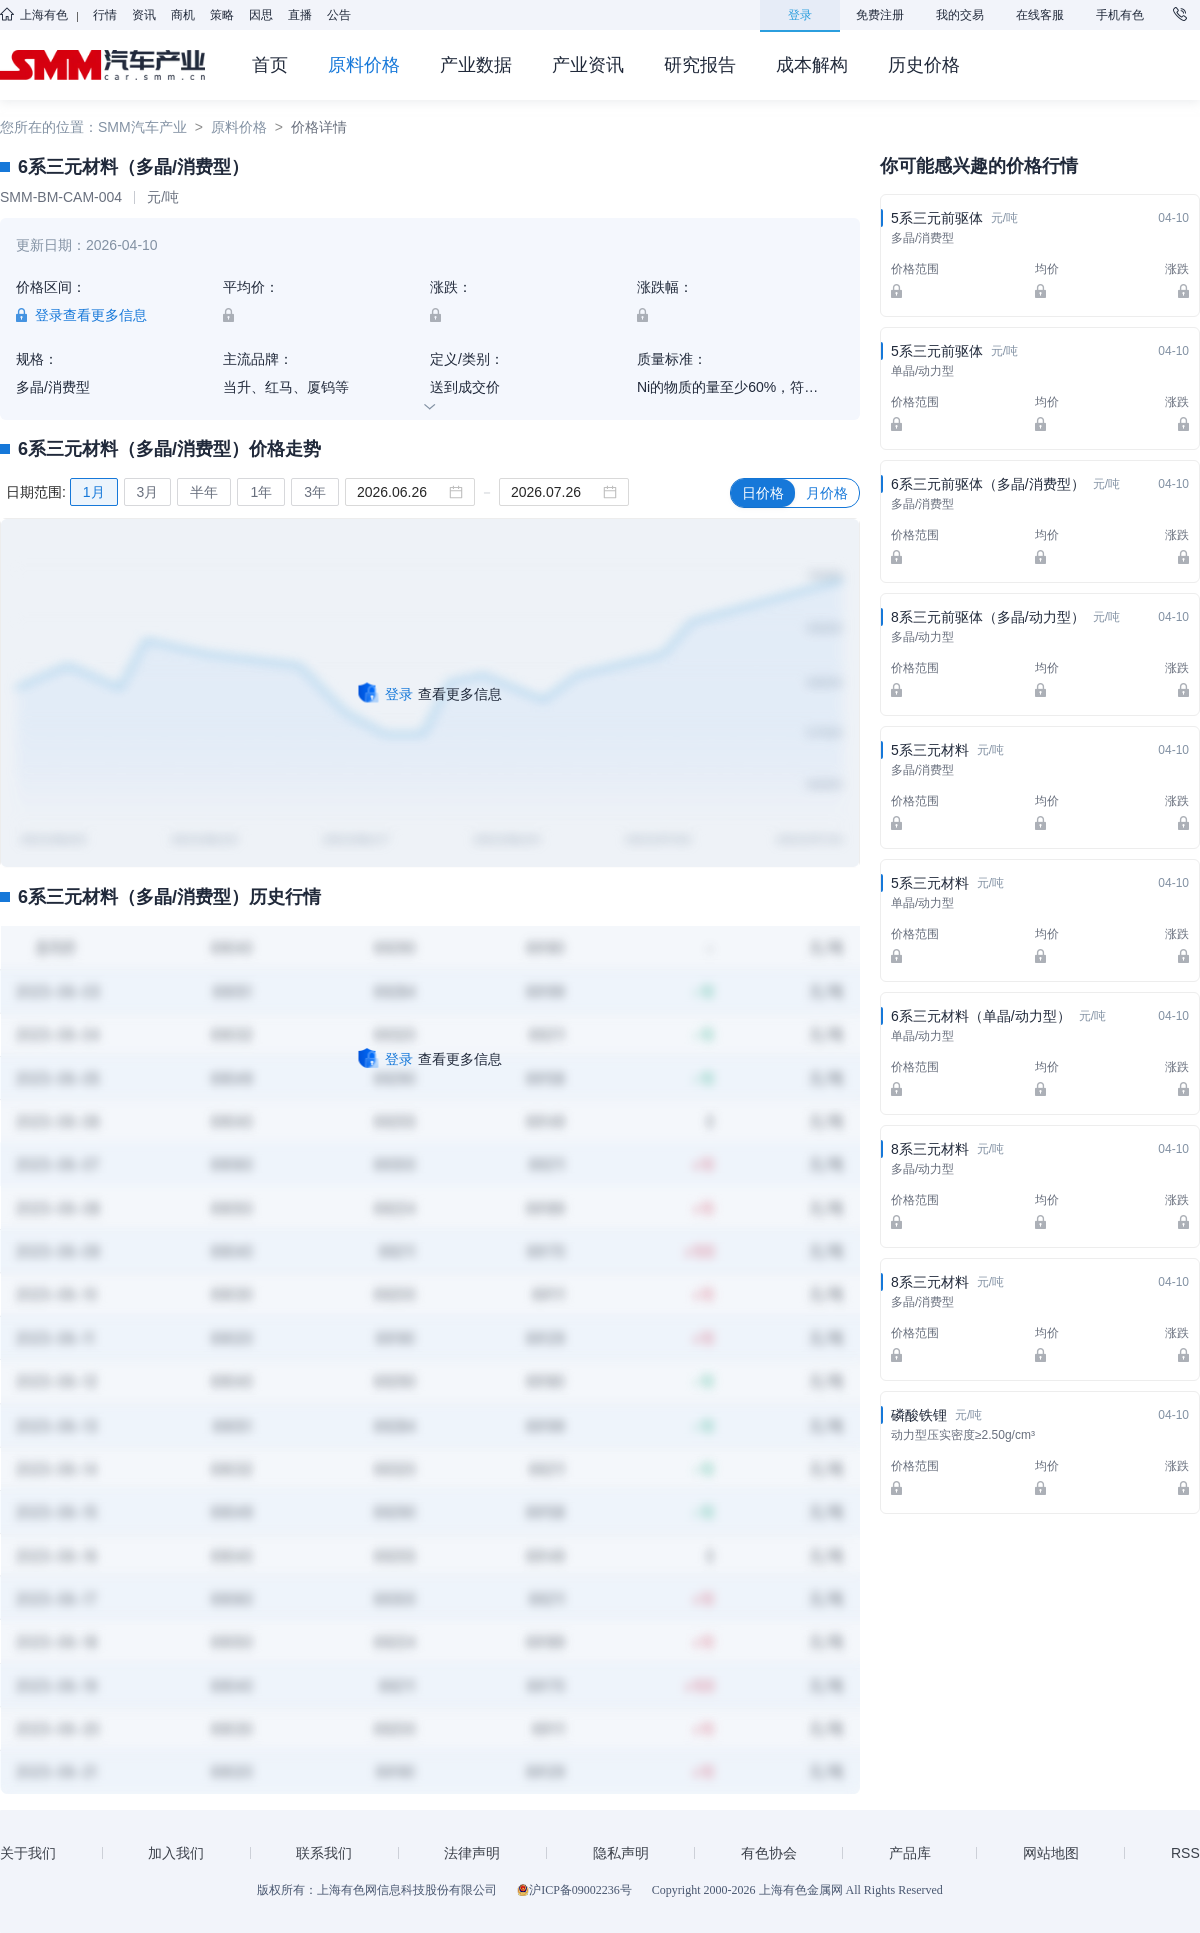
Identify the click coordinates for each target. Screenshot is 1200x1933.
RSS (1185, 1853)
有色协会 (769, 1853)
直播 (300, 15)
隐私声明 (621, 1853)
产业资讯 (588, 65)
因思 (261, 15)
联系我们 (324, 1853)
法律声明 (472, 1853)
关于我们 (28, 1853)
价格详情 (319, 127)
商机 (183, 15)
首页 (270, 65)
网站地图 (1051, 1853)
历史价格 (924, 65)
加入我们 (176, 1853)
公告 (339, 15)
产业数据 (476, 65)
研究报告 (700, 65)
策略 (222, 15)
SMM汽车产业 (142, 127)
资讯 (144, 15)
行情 (105, 15)
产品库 (910, 1853)
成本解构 (812, 65)
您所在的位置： (49, 127)
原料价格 (364, 65)
